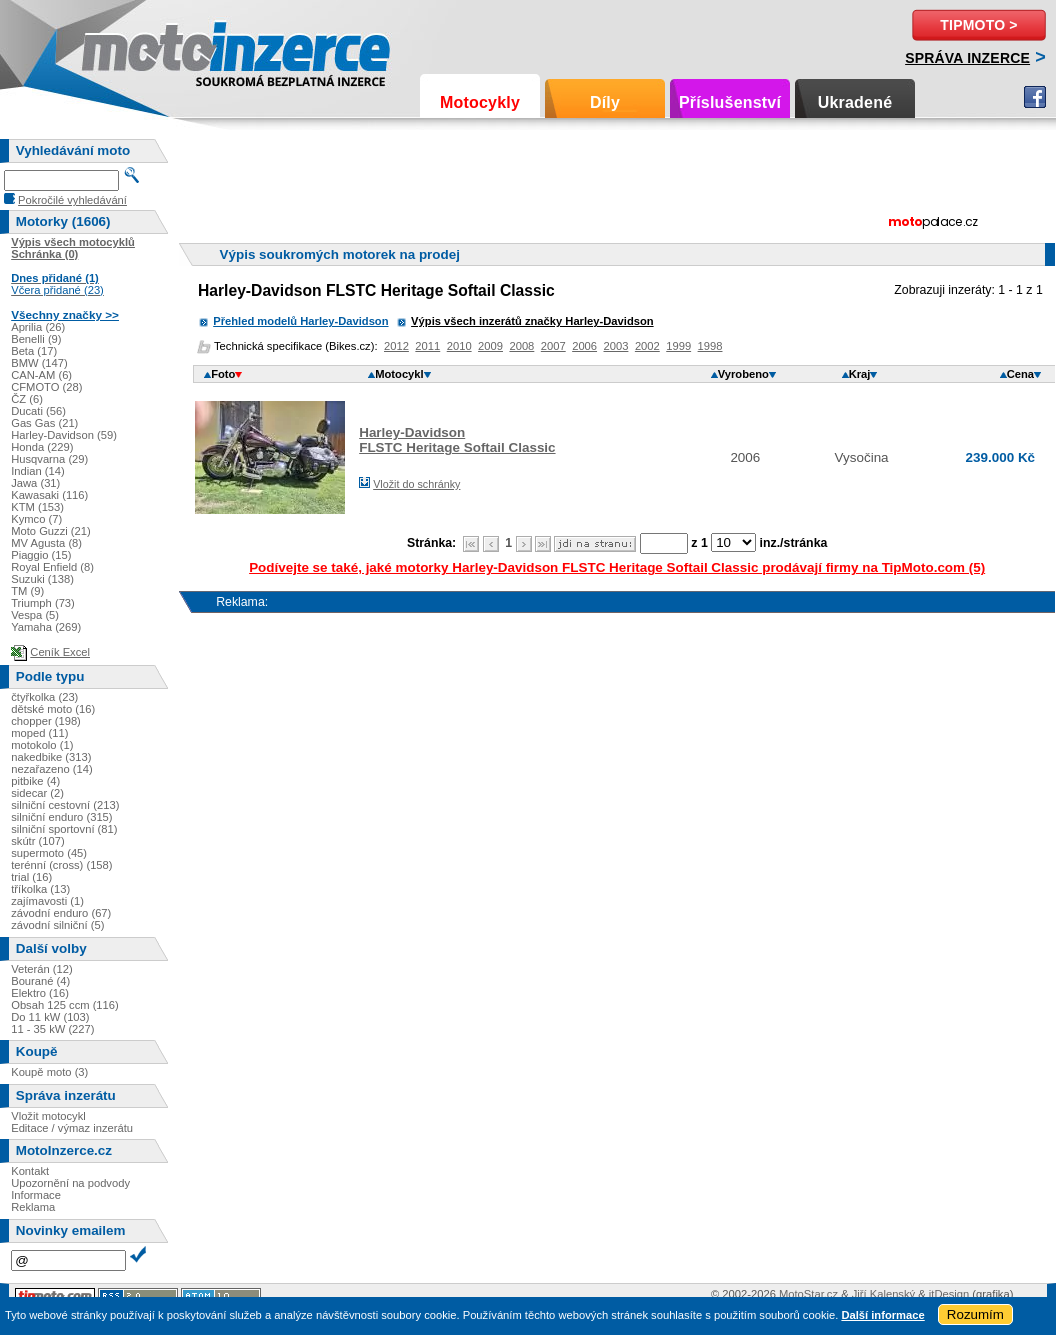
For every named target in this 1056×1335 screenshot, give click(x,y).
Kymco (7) (36, 519)
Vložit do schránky (416, 484)
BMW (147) (39, 363)
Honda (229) (42, 447)
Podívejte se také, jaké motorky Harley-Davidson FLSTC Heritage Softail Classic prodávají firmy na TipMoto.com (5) (617, 567)
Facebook (1035, 97)
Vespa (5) (35, 615)
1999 (678, 346)
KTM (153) (37, 507)
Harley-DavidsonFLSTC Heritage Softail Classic (457, 440)
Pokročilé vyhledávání (72, 200)
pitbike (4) (35, 781)
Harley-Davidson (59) (64, 435)
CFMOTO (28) (46, 387)
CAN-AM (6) (41, 375)
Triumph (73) (43, 603)
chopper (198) (46, 721)
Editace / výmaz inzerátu (72, 1128)
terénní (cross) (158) (61, 865)
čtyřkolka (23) (44, 697)
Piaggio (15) (41, 555)
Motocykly (480, 102)
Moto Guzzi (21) (51, 531)
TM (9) (27, 591)
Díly (605, 102)
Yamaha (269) (46, 627)
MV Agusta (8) (46, 543)
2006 (584, 346)
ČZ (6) (27, 399)
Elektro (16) (40, 993)
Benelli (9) (36, 339)
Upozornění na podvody (70, 1183)
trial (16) (31, 877)
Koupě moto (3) (49, 1072)
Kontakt (30, 1171)
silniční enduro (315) (61, 817)
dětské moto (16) (53, 709)
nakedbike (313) (51, 757)
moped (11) (39, 733)
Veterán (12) (42, 969)
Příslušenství (730, 102)
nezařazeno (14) (51, 769)
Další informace (882, 1315)
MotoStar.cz (808, 1294)
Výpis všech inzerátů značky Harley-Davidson (532, 321)
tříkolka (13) (40, 889)
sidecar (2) (37, 793)
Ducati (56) (38, 411)
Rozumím (975, 1314)
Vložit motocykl (48, 1116)
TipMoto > (978, 25)
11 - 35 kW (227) (52, 1029)
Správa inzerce (967, 58)
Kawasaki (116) (49, 495)
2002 (647, 346)
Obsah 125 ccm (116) (65, 1005)
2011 (427, 346)
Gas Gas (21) (44, 423)
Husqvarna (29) (49, 459)
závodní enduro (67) (61, 913)
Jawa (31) (35, 483)
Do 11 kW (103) (50, 1017)
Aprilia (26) (38, 327)
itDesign (949, 1294)
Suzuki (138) (42, 579)
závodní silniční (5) (57, 925)
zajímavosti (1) (47, 901)
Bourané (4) (40, 981)
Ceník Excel (60, 652)
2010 (459, 346)
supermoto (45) (49, 853)
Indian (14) (38, 471)
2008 (521, 346)
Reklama (33, 1207)
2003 (616, 346)
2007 (553, 346)
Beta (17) (34, 351)
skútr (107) (37, 841)
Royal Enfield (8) (52, 567)
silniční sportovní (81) (64, 829)
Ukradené (855, 102)
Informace (36, 1195)
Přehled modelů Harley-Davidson (300, 321)
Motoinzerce (124, 49)
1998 (710, 346)
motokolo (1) (42, 745)
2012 (396, 346)
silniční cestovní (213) (65, 805)
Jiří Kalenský (883, 1294)
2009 (490, 346)
